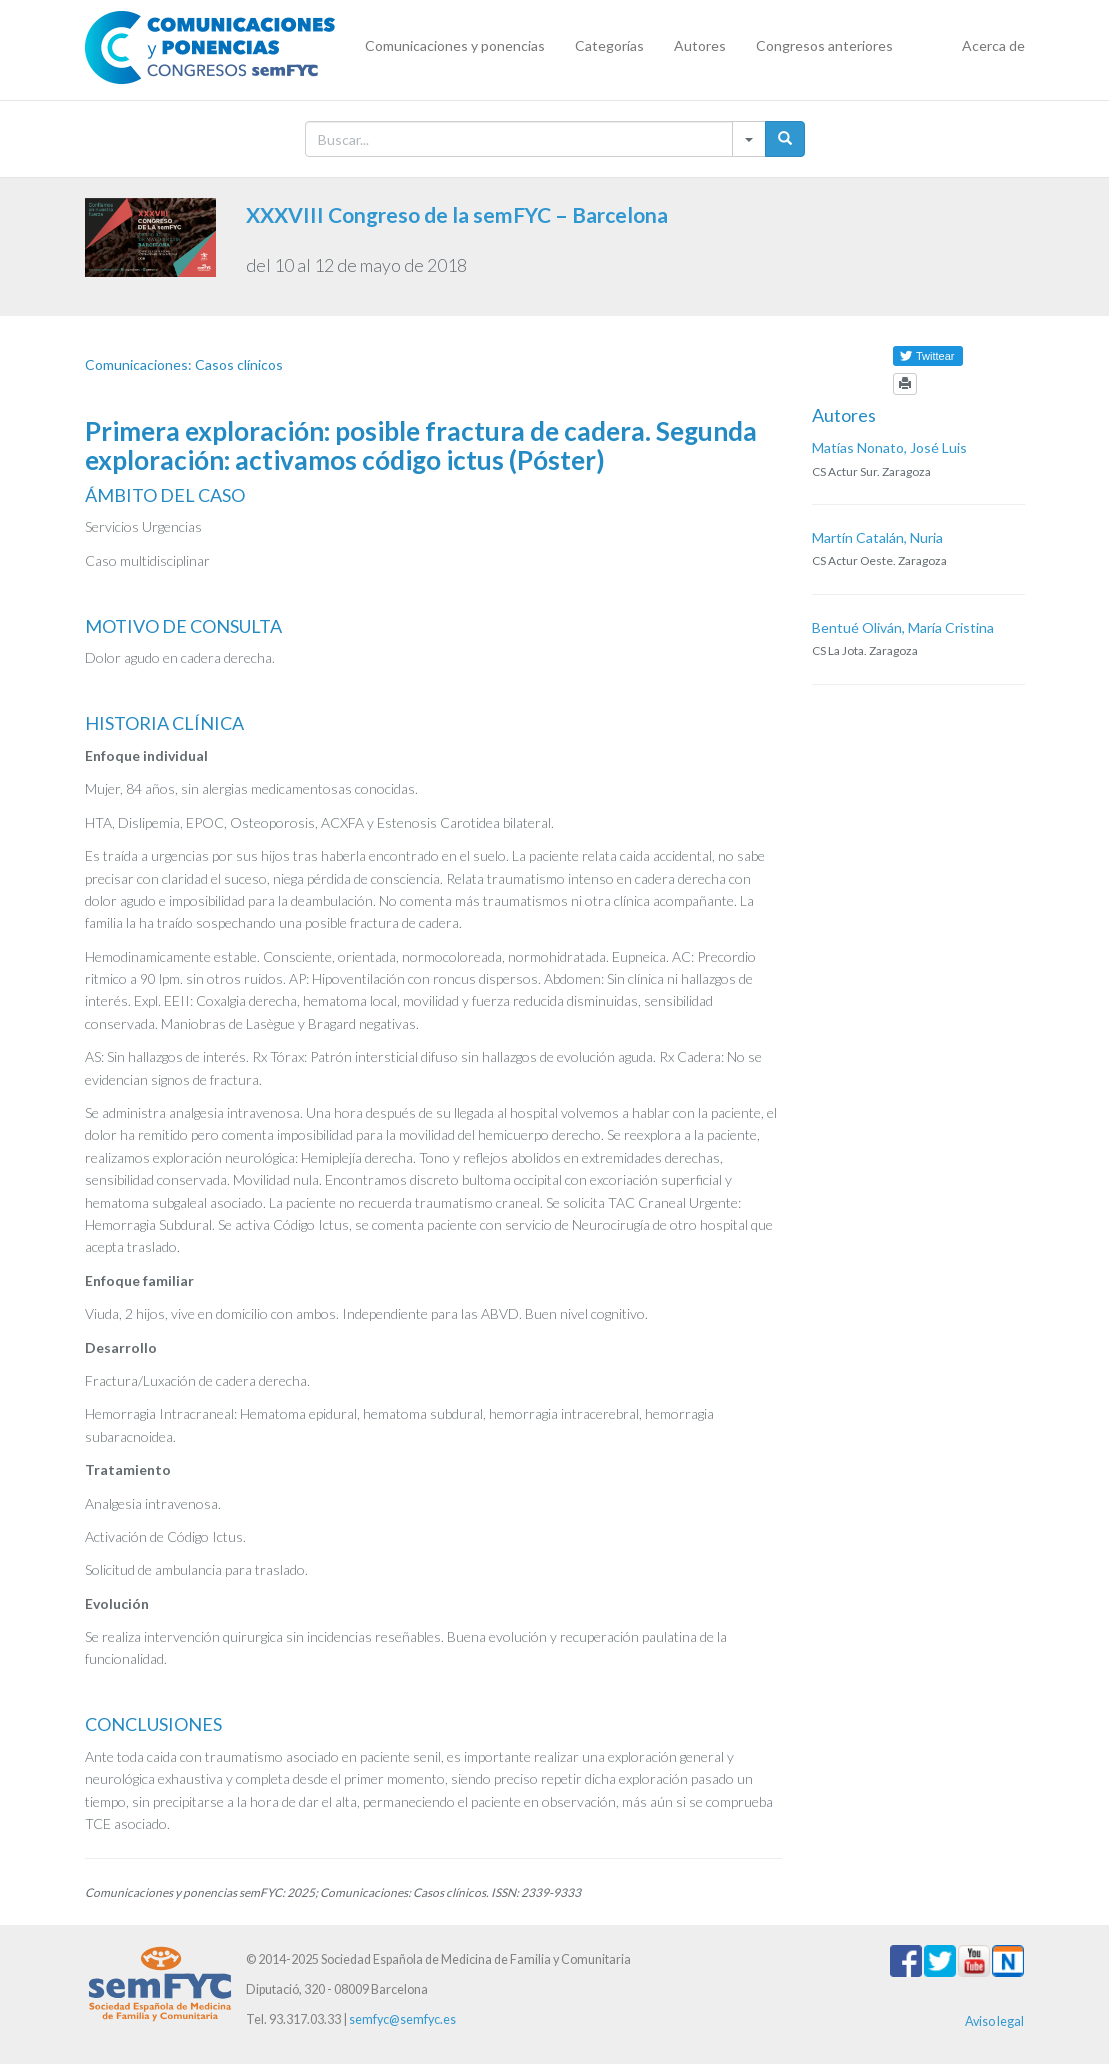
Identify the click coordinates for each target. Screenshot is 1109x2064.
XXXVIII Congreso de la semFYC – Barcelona (457, 214)
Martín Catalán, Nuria (877, 537)
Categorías (609, 45)
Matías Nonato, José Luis (889, 447)
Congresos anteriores (824, 45)
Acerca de (993, 45)
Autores (700, 45)
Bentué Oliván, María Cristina (903, 627)
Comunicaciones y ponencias (455, 45)
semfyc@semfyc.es (402, 2019)
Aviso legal (994, 2021)
